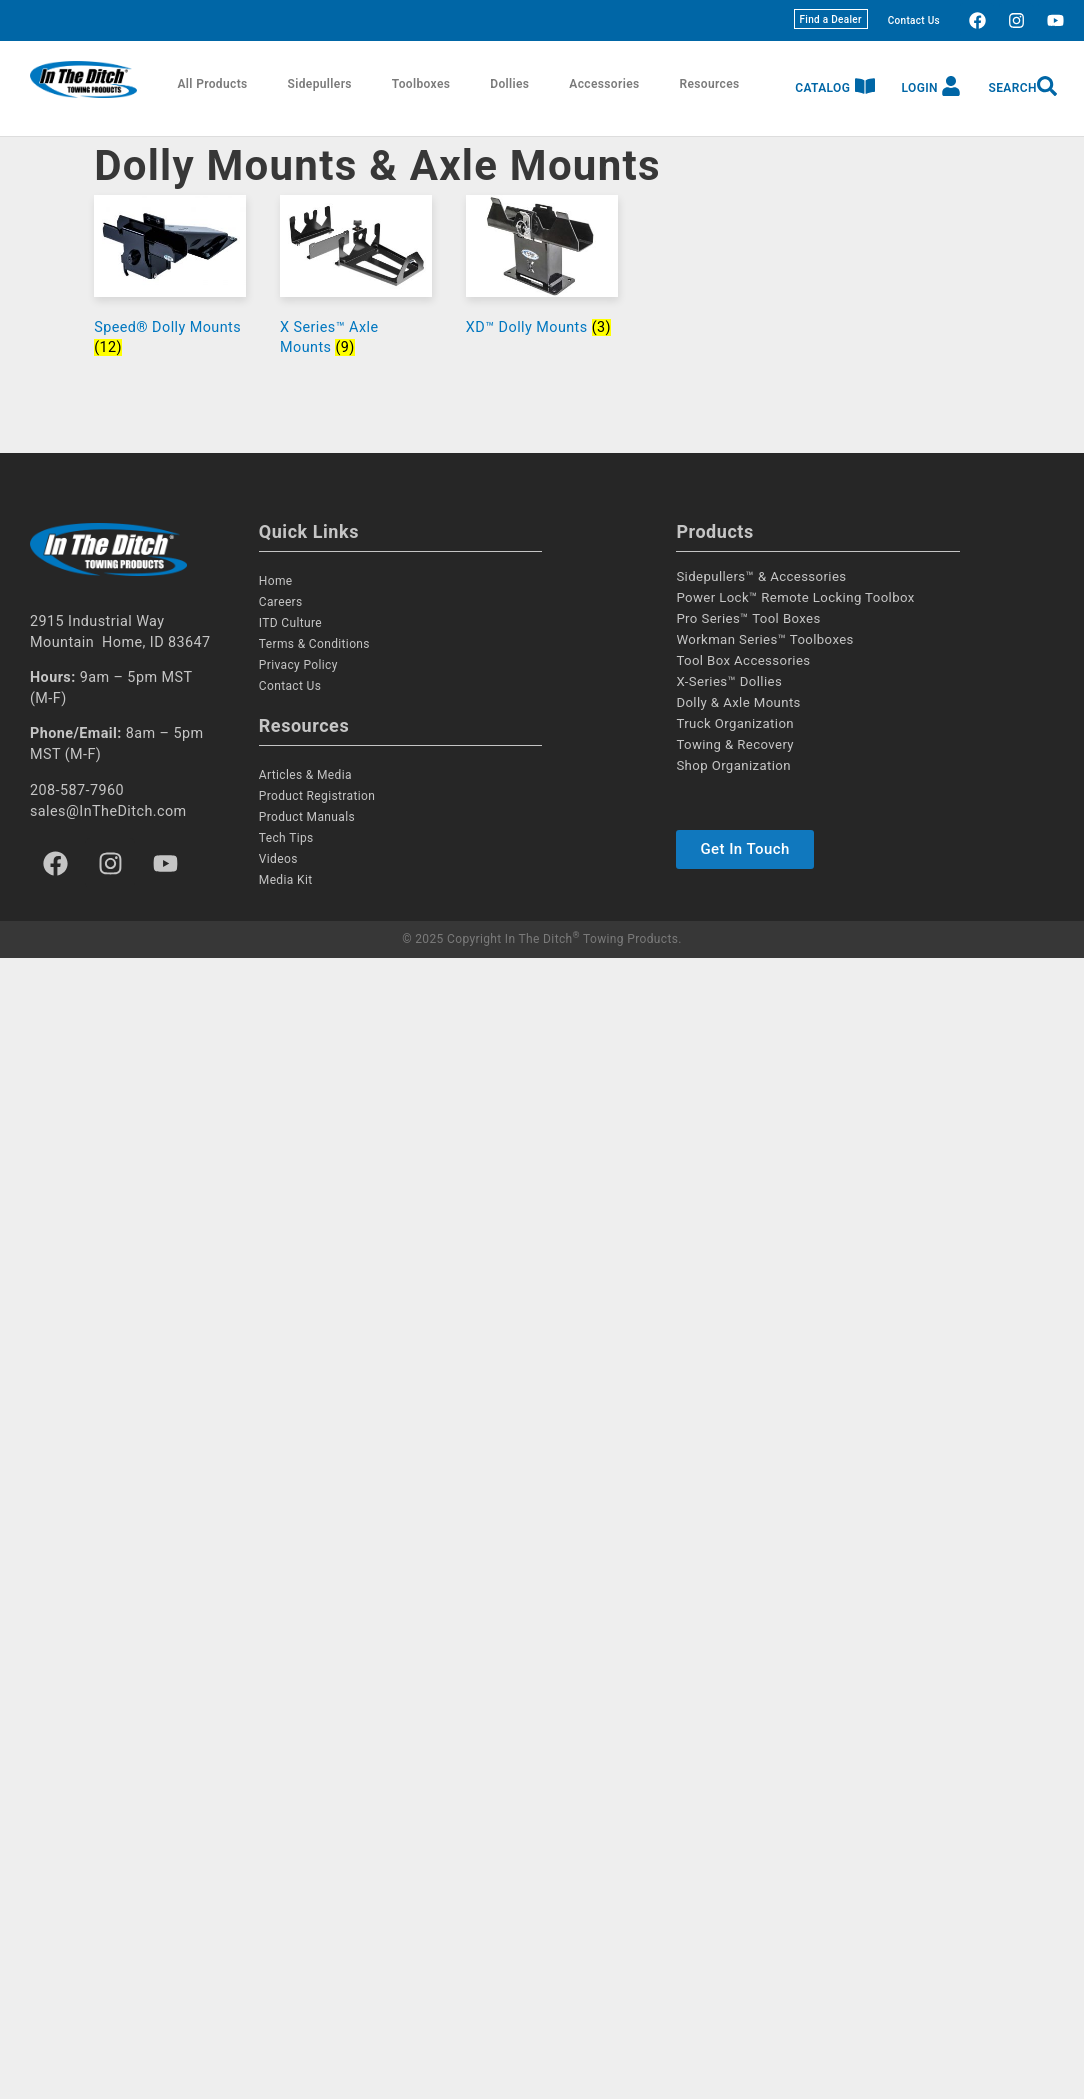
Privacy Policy (298, 665)
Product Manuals (307, 817)
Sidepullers (320, 84)
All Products (212, 84)
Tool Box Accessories (743, 660)
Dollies (509, 84)
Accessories (604, 84)
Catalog (822, 88)
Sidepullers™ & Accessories (761, 576)
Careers (281, 602)
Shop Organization (733, 765)
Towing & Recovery (735, 744)
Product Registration (317, 796)
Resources (710, 84)
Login (920, 88)
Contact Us (914, 20)
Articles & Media (305, 775)
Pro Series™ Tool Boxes (748, 618)
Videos (278, 859)
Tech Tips (286, 838)
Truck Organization (735, 723)
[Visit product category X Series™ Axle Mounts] (356, 280)
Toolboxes (421, 84)
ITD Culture (290, 623)
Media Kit (286, 880)
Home (276, 581)
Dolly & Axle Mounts (738, 702)
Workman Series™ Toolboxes (764, 639)
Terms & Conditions (314, 644)
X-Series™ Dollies (729, 681)
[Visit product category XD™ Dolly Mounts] (542, 270)
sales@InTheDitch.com (108, 811)
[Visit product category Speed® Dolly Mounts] (170, 280)
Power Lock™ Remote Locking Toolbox (795, 597)
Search (1013, 88)
